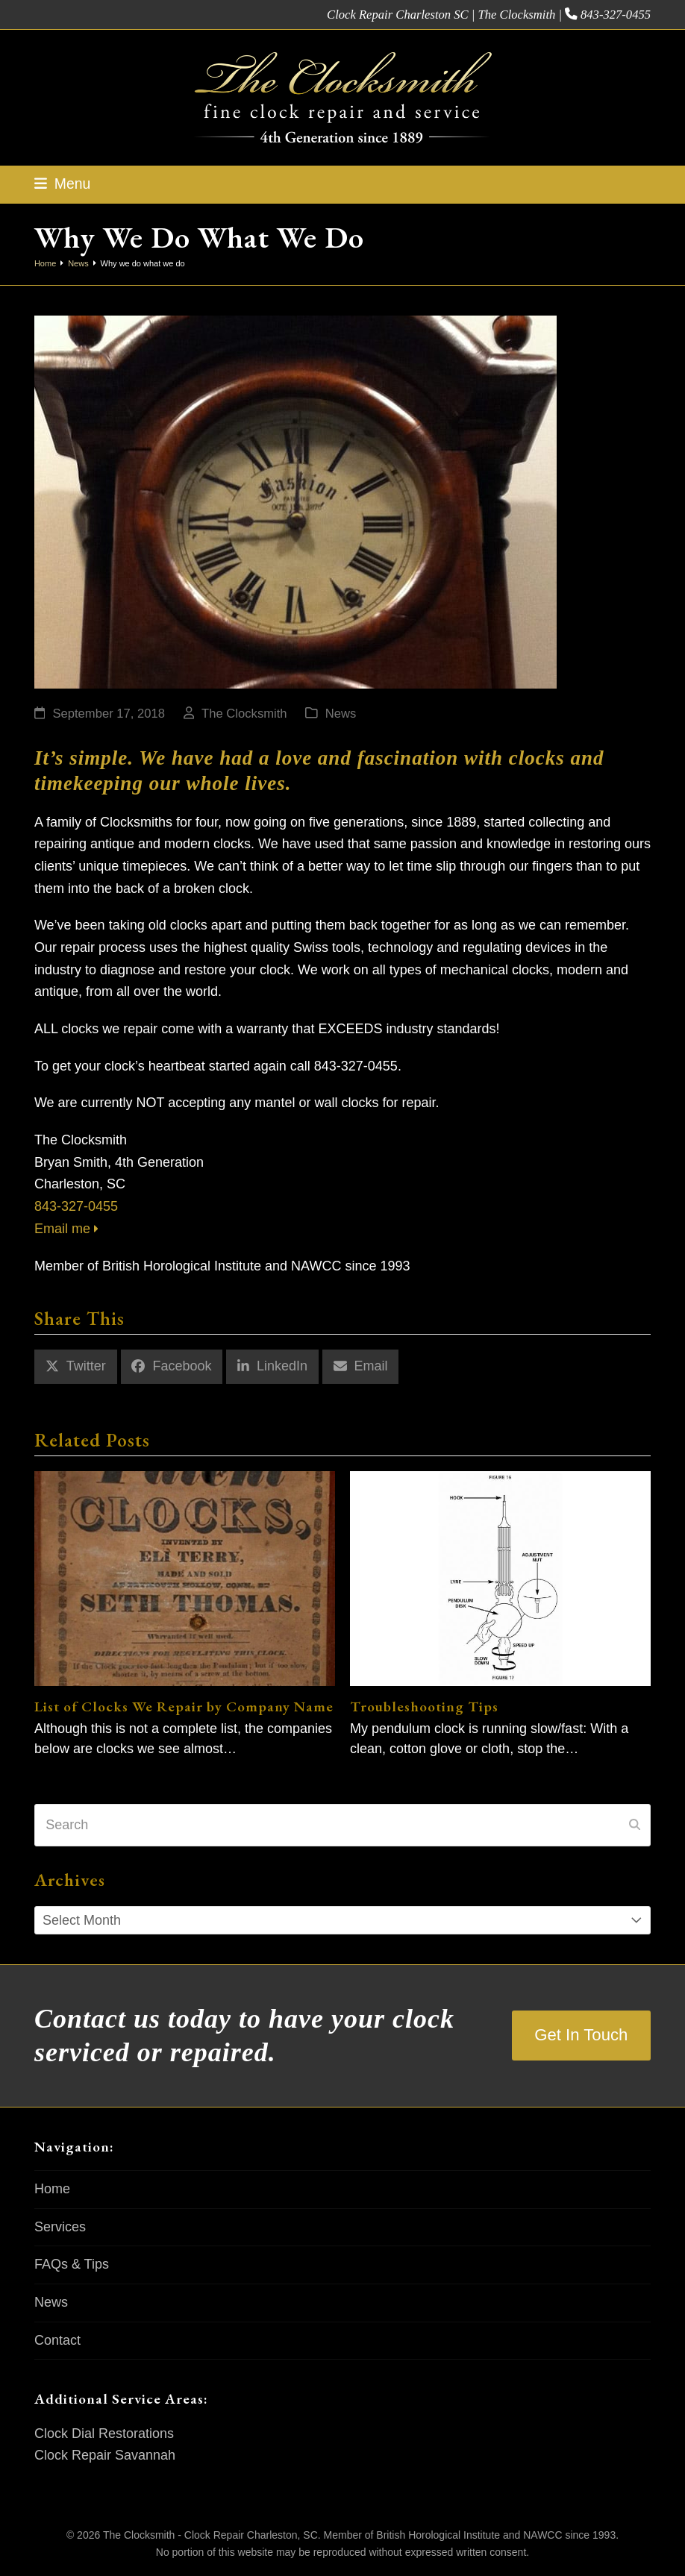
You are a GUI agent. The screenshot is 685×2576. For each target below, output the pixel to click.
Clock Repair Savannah (104, 2455)
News (341, 713)
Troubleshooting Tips (424, 1706)
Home (52, 2188)
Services (60, 2226)
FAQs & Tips (71, 2264)
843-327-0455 (616, 14)
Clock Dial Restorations (104, 2433)
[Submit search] (634, 1824)
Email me (66, 1228)
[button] (62, 183)
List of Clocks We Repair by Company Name (184, 1706)
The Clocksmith (244, 713)
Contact (57, 2340)
